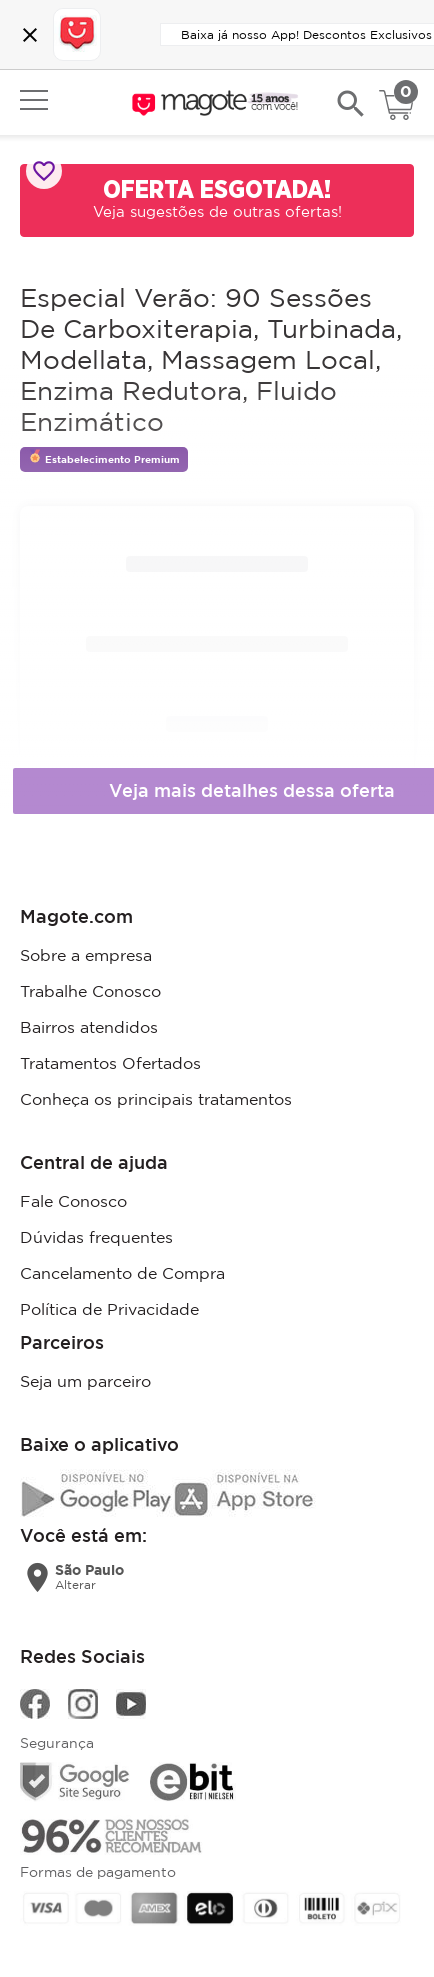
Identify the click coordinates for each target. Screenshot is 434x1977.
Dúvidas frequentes (96, 1237)
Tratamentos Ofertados (110, 1063)
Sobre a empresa (86, 955)
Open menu (34, 100)
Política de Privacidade (109, 1309)
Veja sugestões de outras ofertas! (217, 211)
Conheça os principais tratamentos (156, 1099)
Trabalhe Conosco (90, 991)
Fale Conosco (73, 1201)
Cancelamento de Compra (122, 1273)
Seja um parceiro (85, 1381)
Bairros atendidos (89, 1027)
